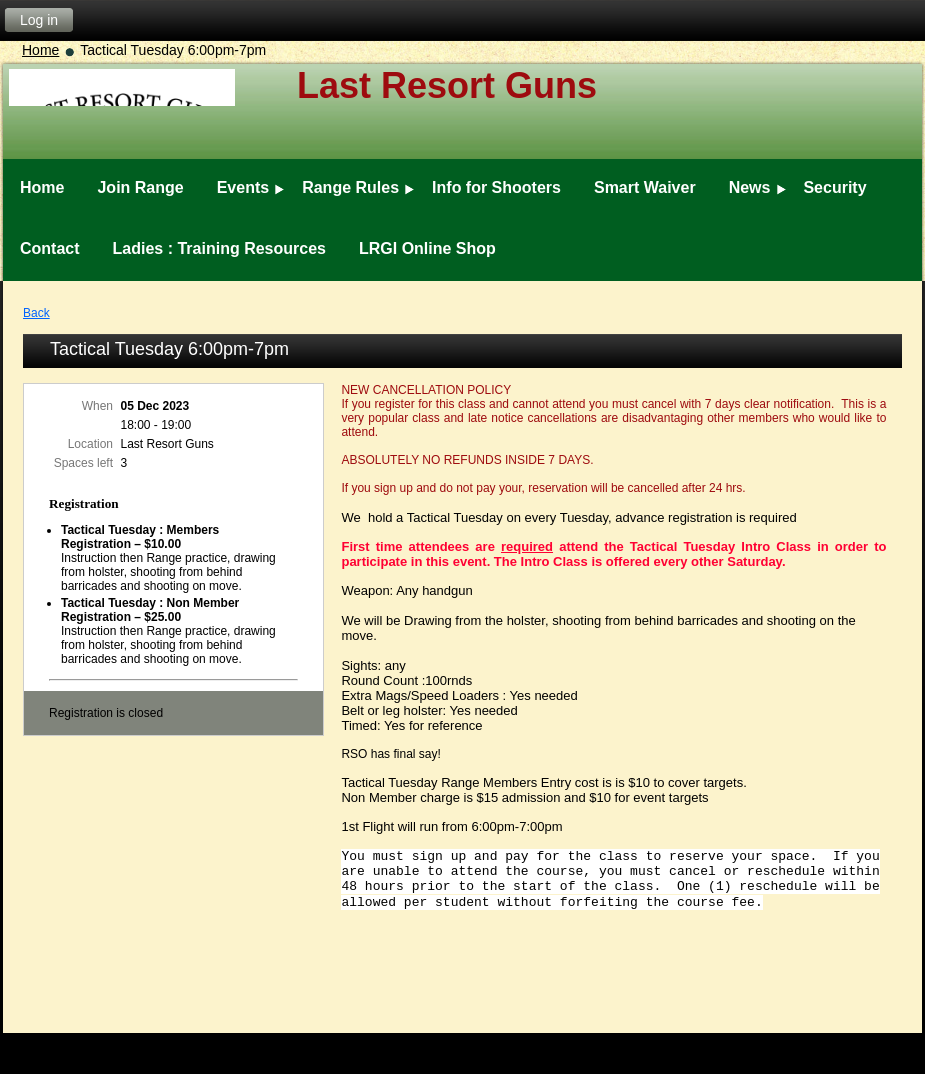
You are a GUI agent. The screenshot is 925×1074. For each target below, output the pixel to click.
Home (40, 50)
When (97, 406)
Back (36, 313)
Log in (39, 20)
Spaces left (83, 463)
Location (90, 444)
